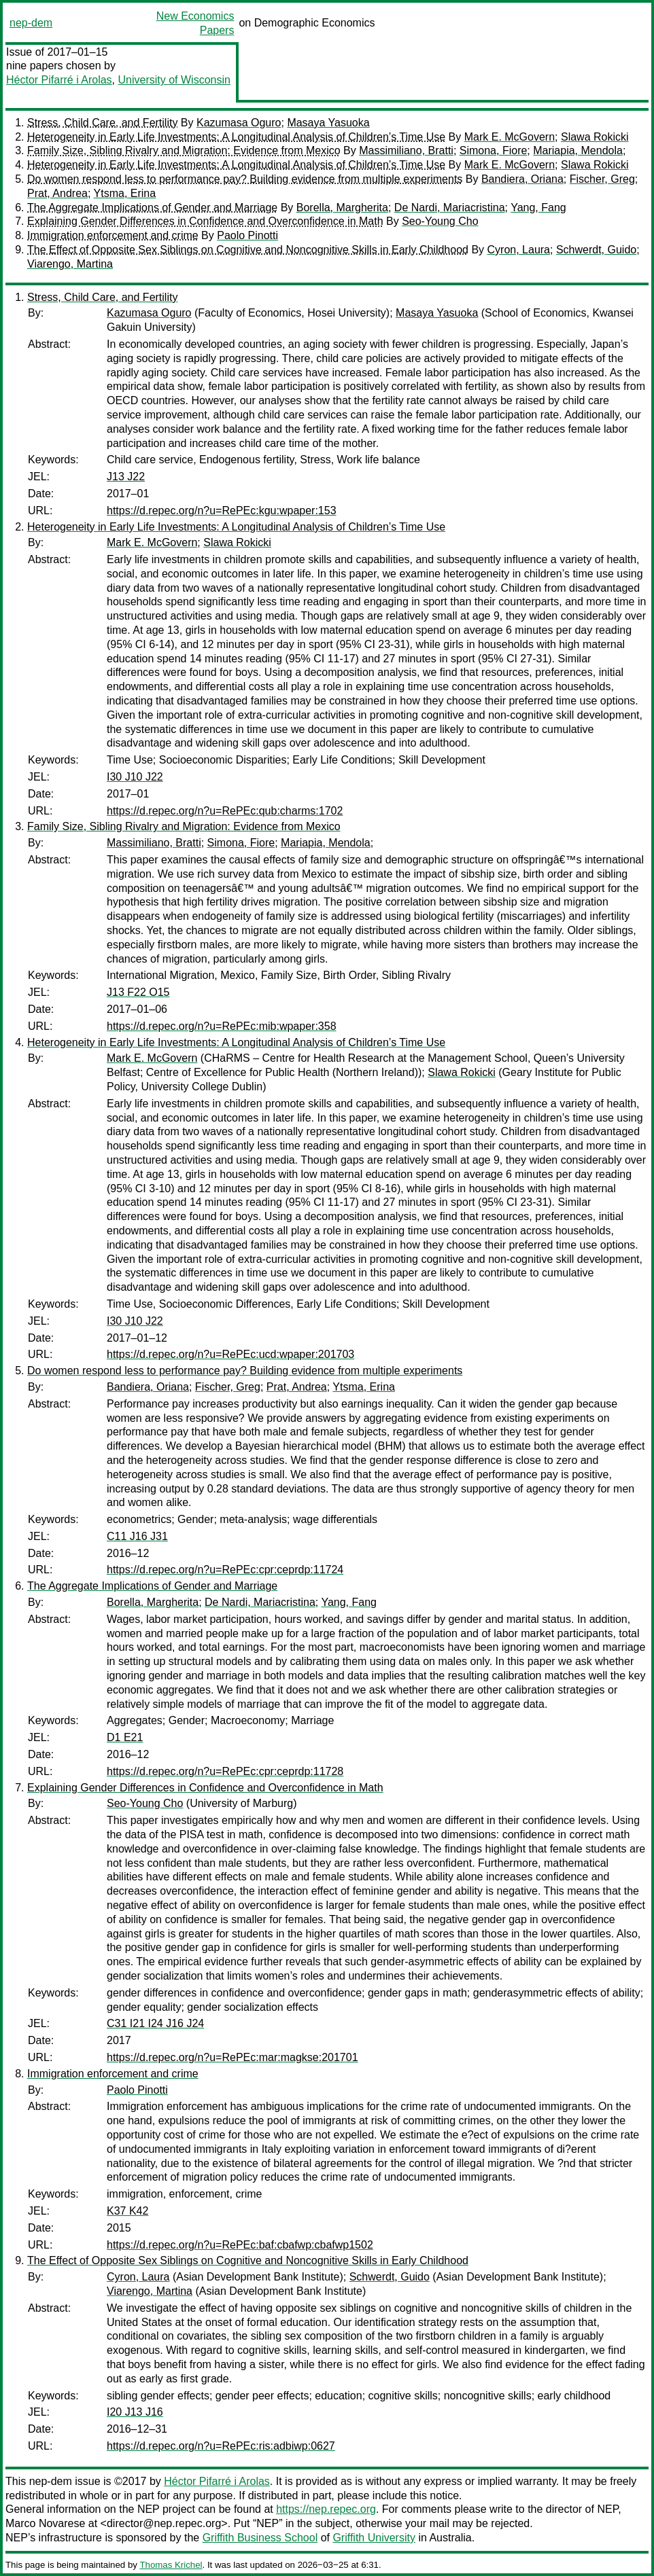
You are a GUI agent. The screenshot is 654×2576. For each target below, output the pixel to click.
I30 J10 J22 (135, 777)
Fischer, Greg (602, 179)
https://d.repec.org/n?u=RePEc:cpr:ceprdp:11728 (225, 1771)
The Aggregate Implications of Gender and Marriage (152, 207)
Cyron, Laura (519, 249)
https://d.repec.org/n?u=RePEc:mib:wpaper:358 (222, 1026)
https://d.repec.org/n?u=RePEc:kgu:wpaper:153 (222, 510)
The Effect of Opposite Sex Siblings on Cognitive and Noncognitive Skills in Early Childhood (247, 249)
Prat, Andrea (57, 193)
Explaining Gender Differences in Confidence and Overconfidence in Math (205, 221)
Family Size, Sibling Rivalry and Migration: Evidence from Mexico (184, 150)
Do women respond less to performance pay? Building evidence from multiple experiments (244, 179)
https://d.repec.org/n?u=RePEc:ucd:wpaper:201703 (230, 1354)
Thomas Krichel (170, 2565)
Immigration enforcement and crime (113, 235)
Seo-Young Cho (440, 221)
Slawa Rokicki (595, 137)
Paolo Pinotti (247, 235)
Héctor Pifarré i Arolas (59, 80)
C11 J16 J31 (137, 1536)
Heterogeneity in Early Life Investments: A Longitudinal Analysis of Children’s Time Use (236, 137)
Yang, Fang (538, 207)
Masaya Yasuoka (328, 122)
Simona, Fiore (494, 150)
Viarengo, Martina (70, 264)
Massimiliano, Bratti (406, 150)
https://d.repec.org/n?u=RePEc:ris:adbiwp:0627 (221, 2446)
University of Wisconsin (174, 80)
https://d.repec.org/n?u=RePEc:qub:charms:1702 (225, 811)
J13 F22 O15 (138, 992)
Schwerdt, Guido (596, 249)
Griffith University (373, 2537)
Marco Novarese (45, 2523)
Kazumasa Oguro (238, 122)
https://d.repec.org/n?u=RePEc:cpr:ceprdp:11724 (225, 1569)
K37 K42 (127, 2211)
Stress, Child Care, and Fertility (102, 122)
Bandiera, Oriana (522, 179)
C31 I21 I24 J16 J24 (155, 2023)
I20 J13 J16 (135, 2412)
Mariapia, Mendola (578, 150)
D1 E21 (125, 1737)
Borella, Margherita (342, 207)
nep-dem (31, 23)
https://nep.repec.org (326, 2509)
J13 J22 (126, 476)
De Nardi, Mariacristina (449, 207)
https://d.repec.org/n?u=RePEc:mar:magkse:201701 (232, 2057)
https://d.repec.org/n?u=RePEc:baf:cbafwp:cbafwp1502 (240, 2245)
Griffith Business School (260, 2537)
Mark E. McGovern (509, 137)
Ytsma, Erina (125, 193)
